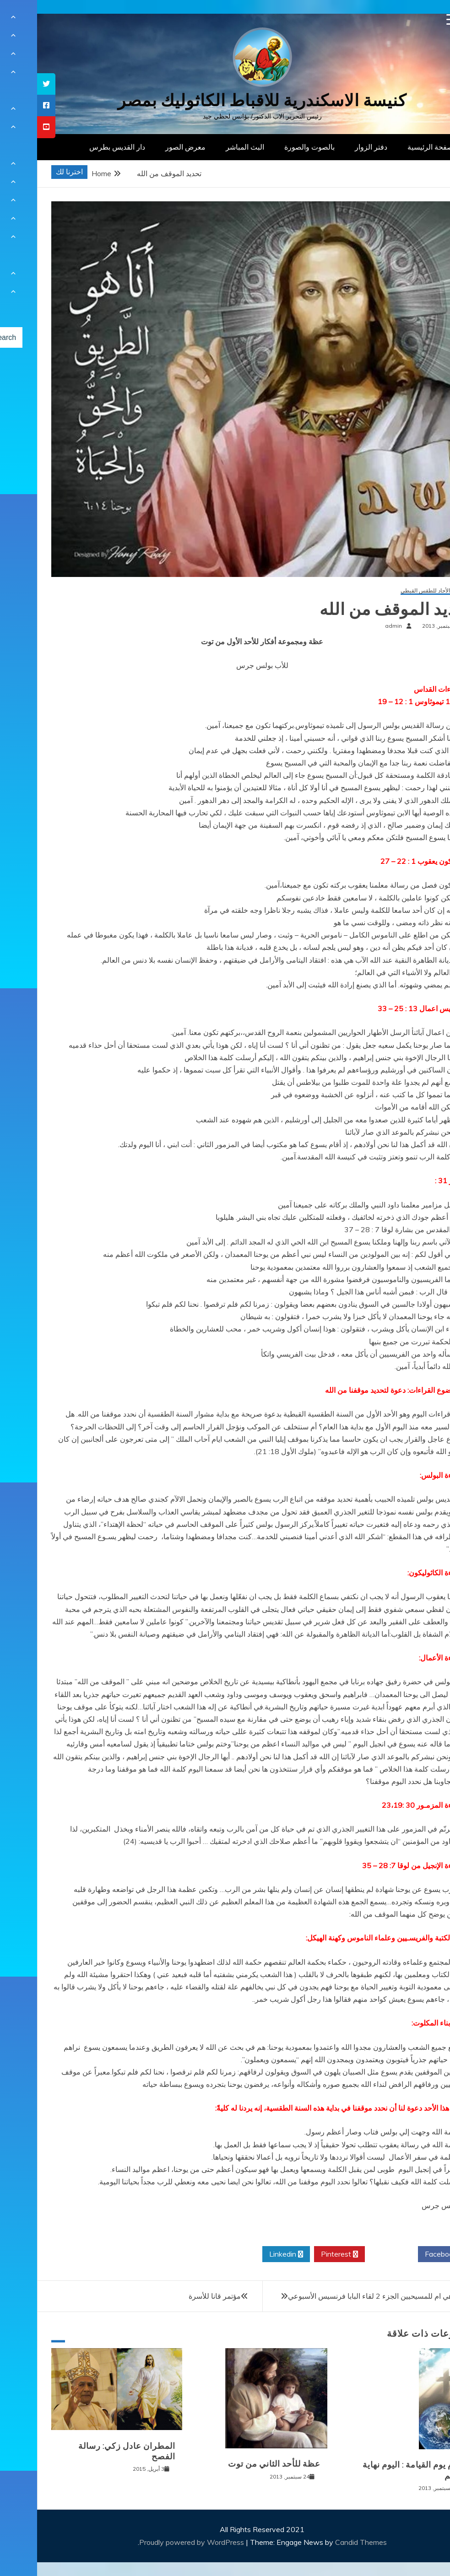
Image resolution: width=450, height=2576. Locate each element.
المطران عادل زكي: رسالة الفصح (89, 2451)
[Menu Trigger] (415, 19)
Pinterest (302, 2254)
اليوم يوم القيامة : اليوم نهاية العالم (377, 2470)
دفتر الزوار (334, 146)
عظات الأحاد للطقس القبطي (396, 591)
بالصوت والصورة (272, 146)
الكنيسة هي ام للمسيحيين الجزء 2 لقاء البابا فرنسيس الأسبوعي (345, 2296)
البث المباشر (208, 146)
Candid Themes (324, 2542)
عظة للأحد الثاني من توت (237, 2463)
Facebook (407, 2254)
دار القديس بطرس (80, 146)
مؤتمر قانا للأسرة (178, 2296)
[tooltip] (9, 84)
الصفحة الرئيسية (395, 146)
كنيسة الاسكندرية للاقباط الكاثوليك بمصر (225, 100)
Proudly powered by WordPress (155, 2542)
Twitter (354, 2254)
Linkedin (249, 2254)
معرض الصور (148, 146)
